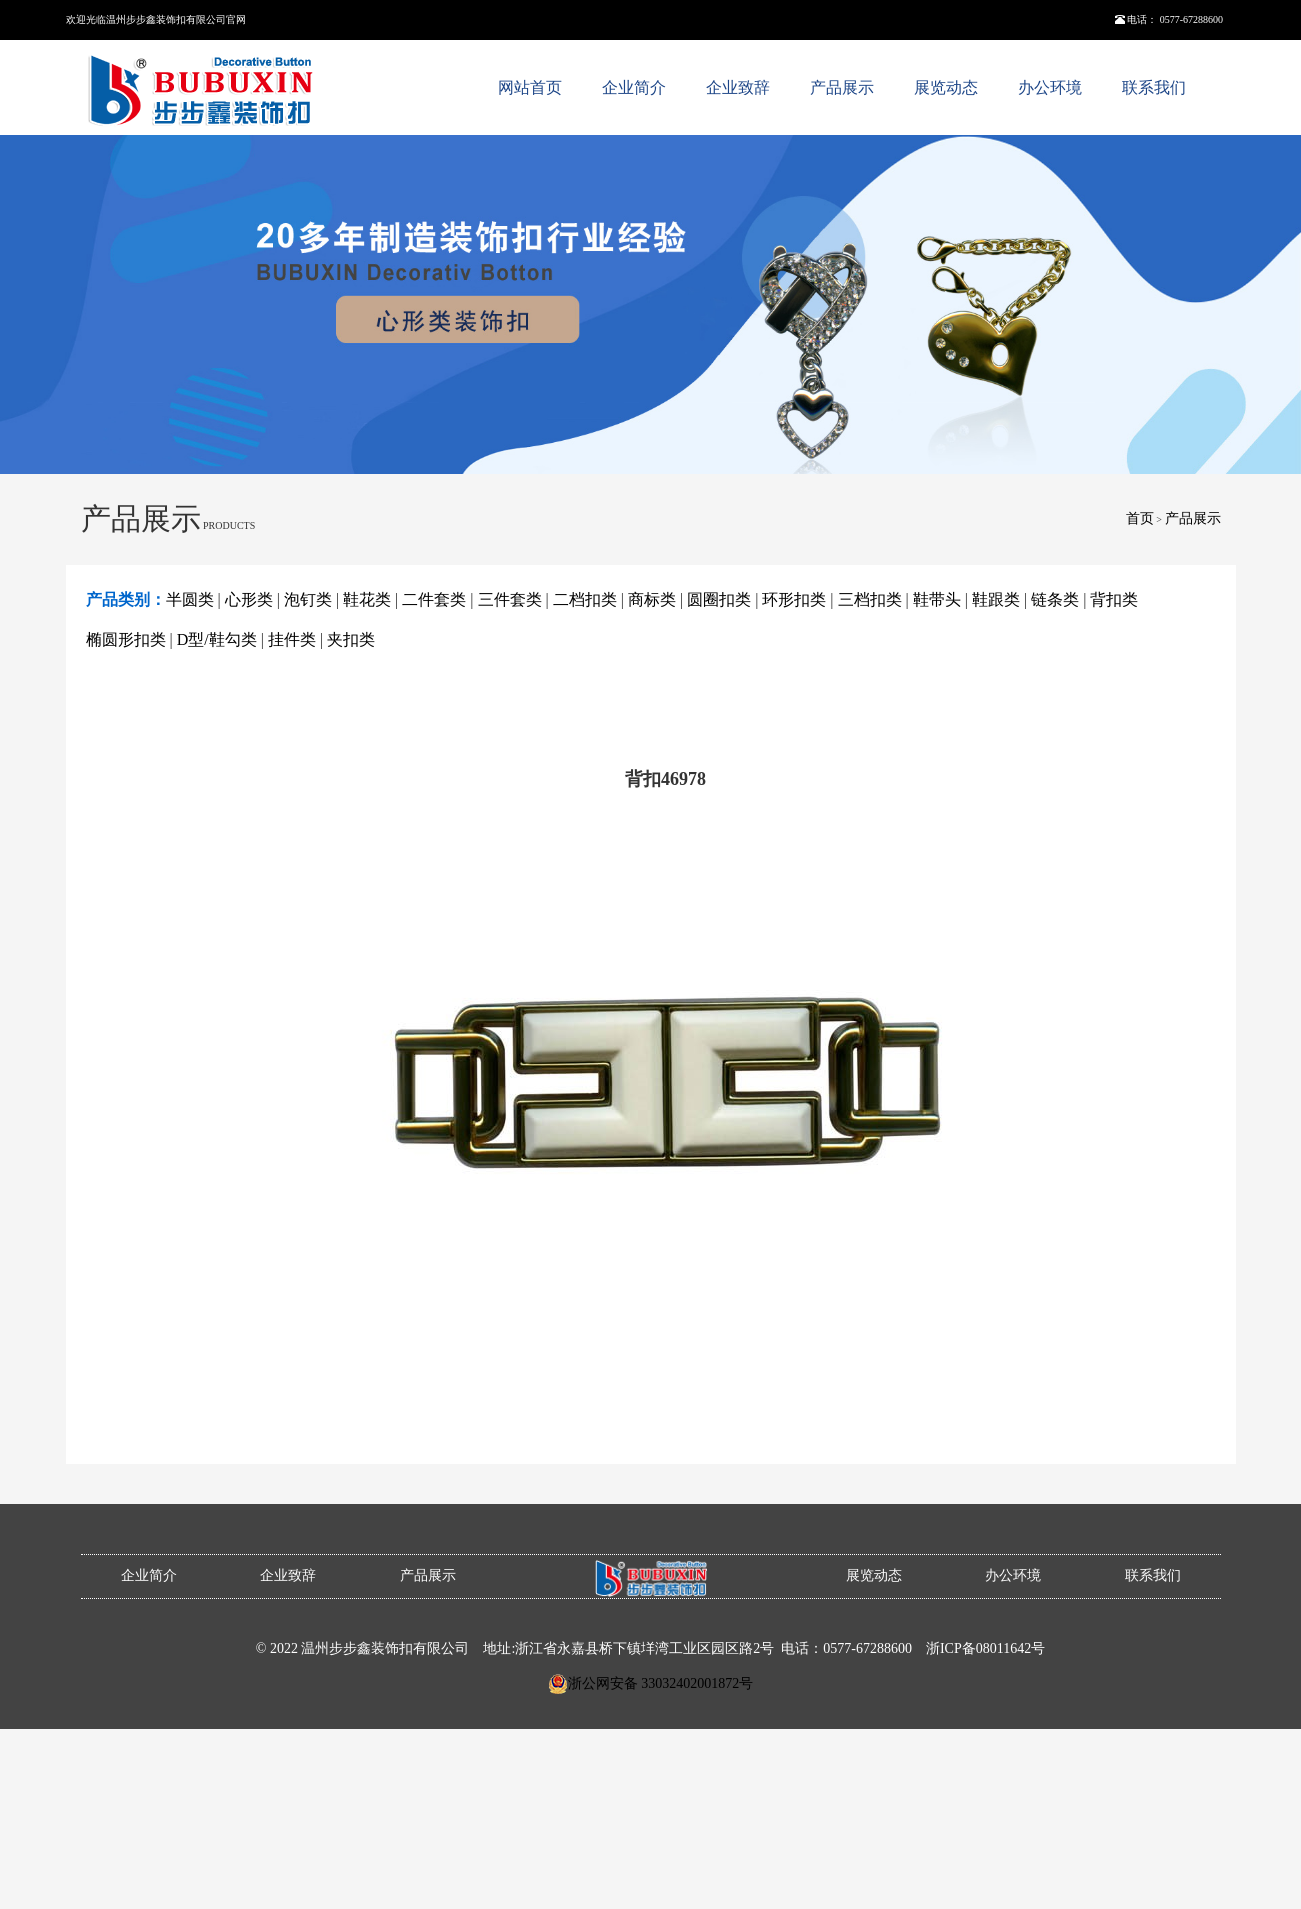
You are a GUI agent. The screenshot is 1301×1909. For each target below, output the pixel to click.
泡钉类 (308, 599)
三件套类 (510, 599)
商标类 (652, 599)
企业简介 (634, 87)
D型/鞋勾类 (217, 639)
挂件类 (292, 639)
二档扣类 (585, 599)
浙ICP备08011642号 (985, 1648)
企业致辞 (738, 87)
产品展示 (842, 87)
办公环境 (1050, 87)
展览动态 (946, 87)
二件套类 (434, 599)
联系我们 (1154, 87)
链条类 (1055, 599)
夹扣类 (351, 639)
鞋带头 (937, 599)
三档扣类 (870, 599)
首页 (1140, 518)
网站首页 (530, 87)
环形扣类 (794, 599)
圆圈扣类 (719, 599)
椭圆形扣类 (126, 639)
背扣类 (1114, 599)
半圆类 (190, 599)
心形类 (249, 599)
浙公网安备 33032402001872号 (661, 1683)
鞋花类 (367, 599)
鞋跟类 (996, 599)
